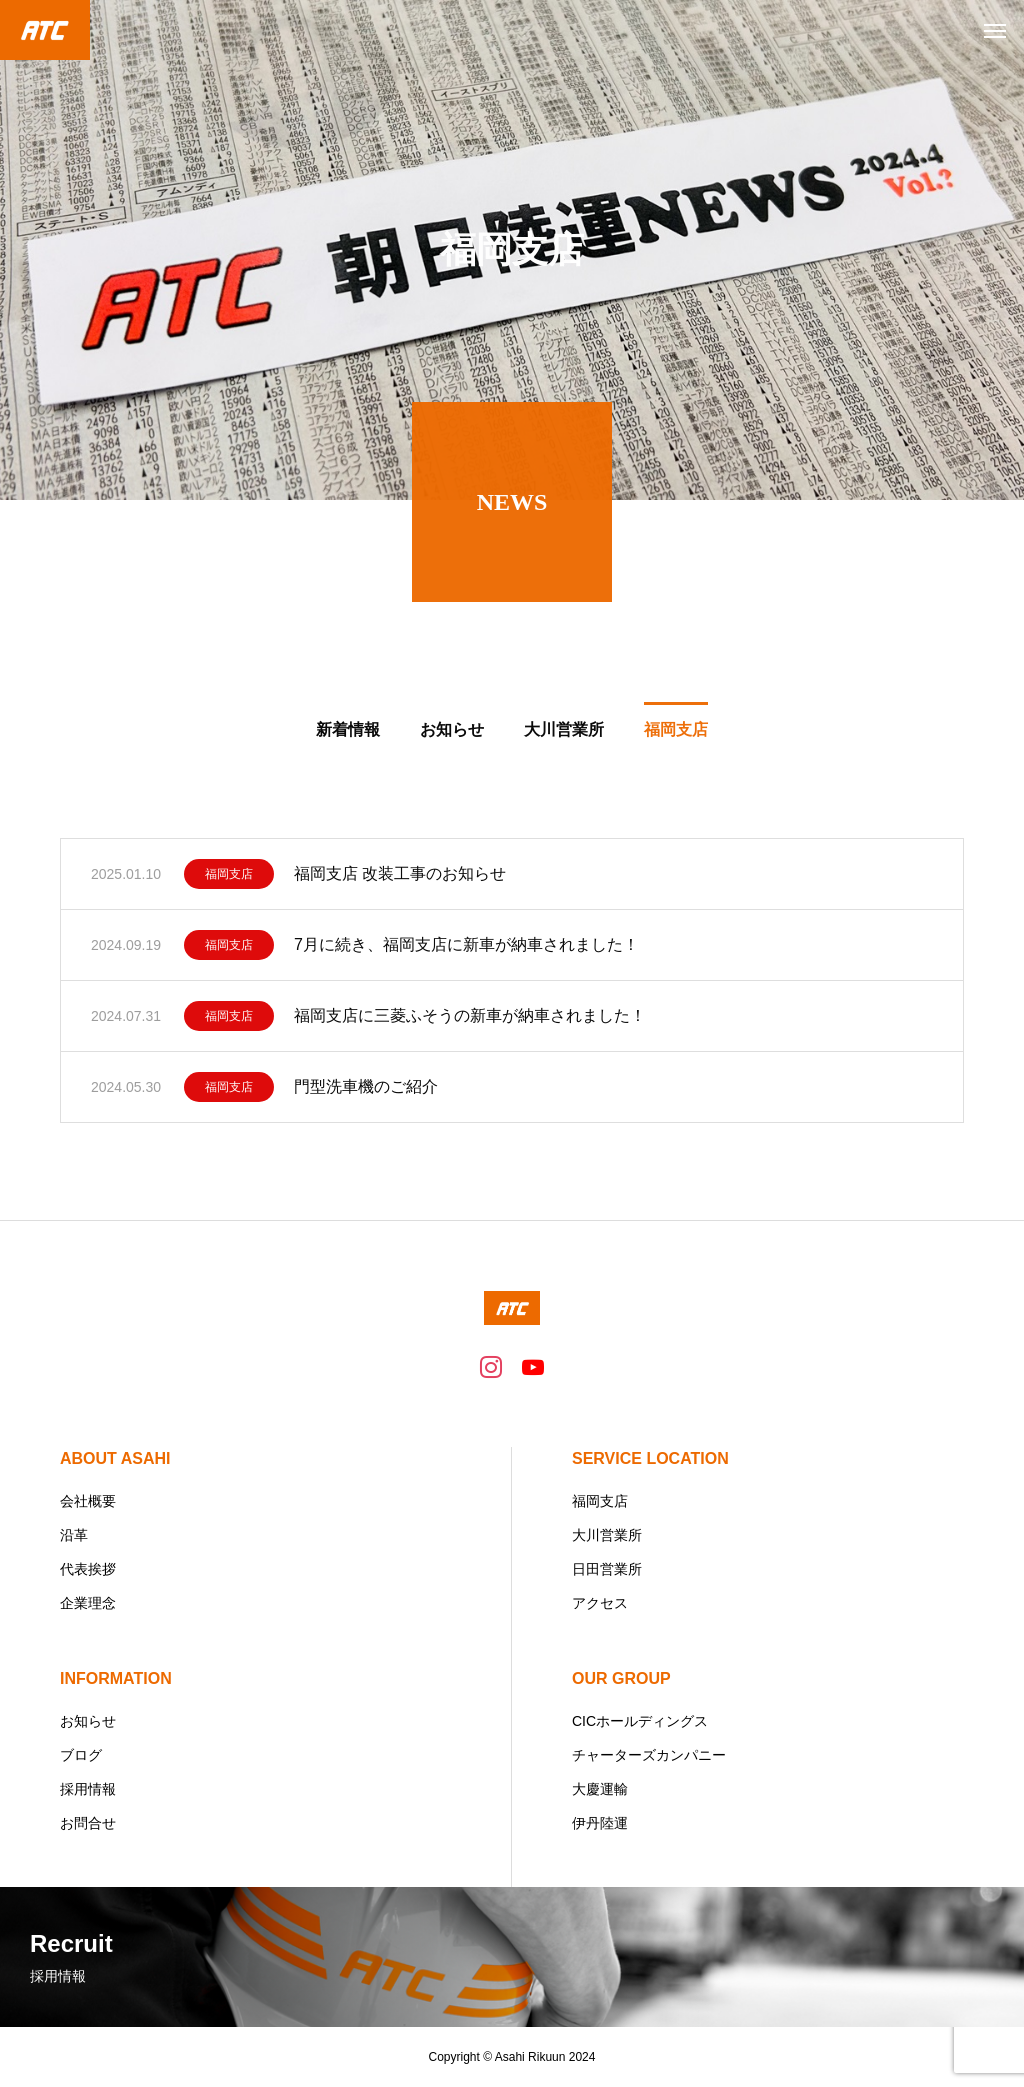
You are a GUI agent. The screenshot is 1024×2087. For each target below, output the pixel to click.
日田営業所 (607, 1569)
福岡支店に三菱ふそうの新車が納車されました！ (470, 1020)
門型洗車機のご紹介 (366, 1091)
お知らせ (88, 1721)
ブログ (81, 1755)
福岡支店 (229, 879)
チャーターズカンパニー (649, 1755)
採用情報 (88, 1789)
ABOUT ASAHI (115, 1458)
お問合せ (88, 1823)
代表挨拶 (88, 1569)
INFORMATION (116, 1678)
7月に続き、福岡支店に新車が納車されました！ (466, 949)
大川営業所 (607, 1535)
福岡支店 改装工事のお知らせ (400, 878)
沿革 (74, 1535)
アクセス (600, 1603)
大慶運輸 (600, 1789)
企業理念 (88, 1603)
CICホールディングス (640, 1721)
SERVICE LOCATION (650, 1458)
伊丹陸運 (600, 1823)
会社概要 (88, 1501)
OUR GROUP (621, 1678)
